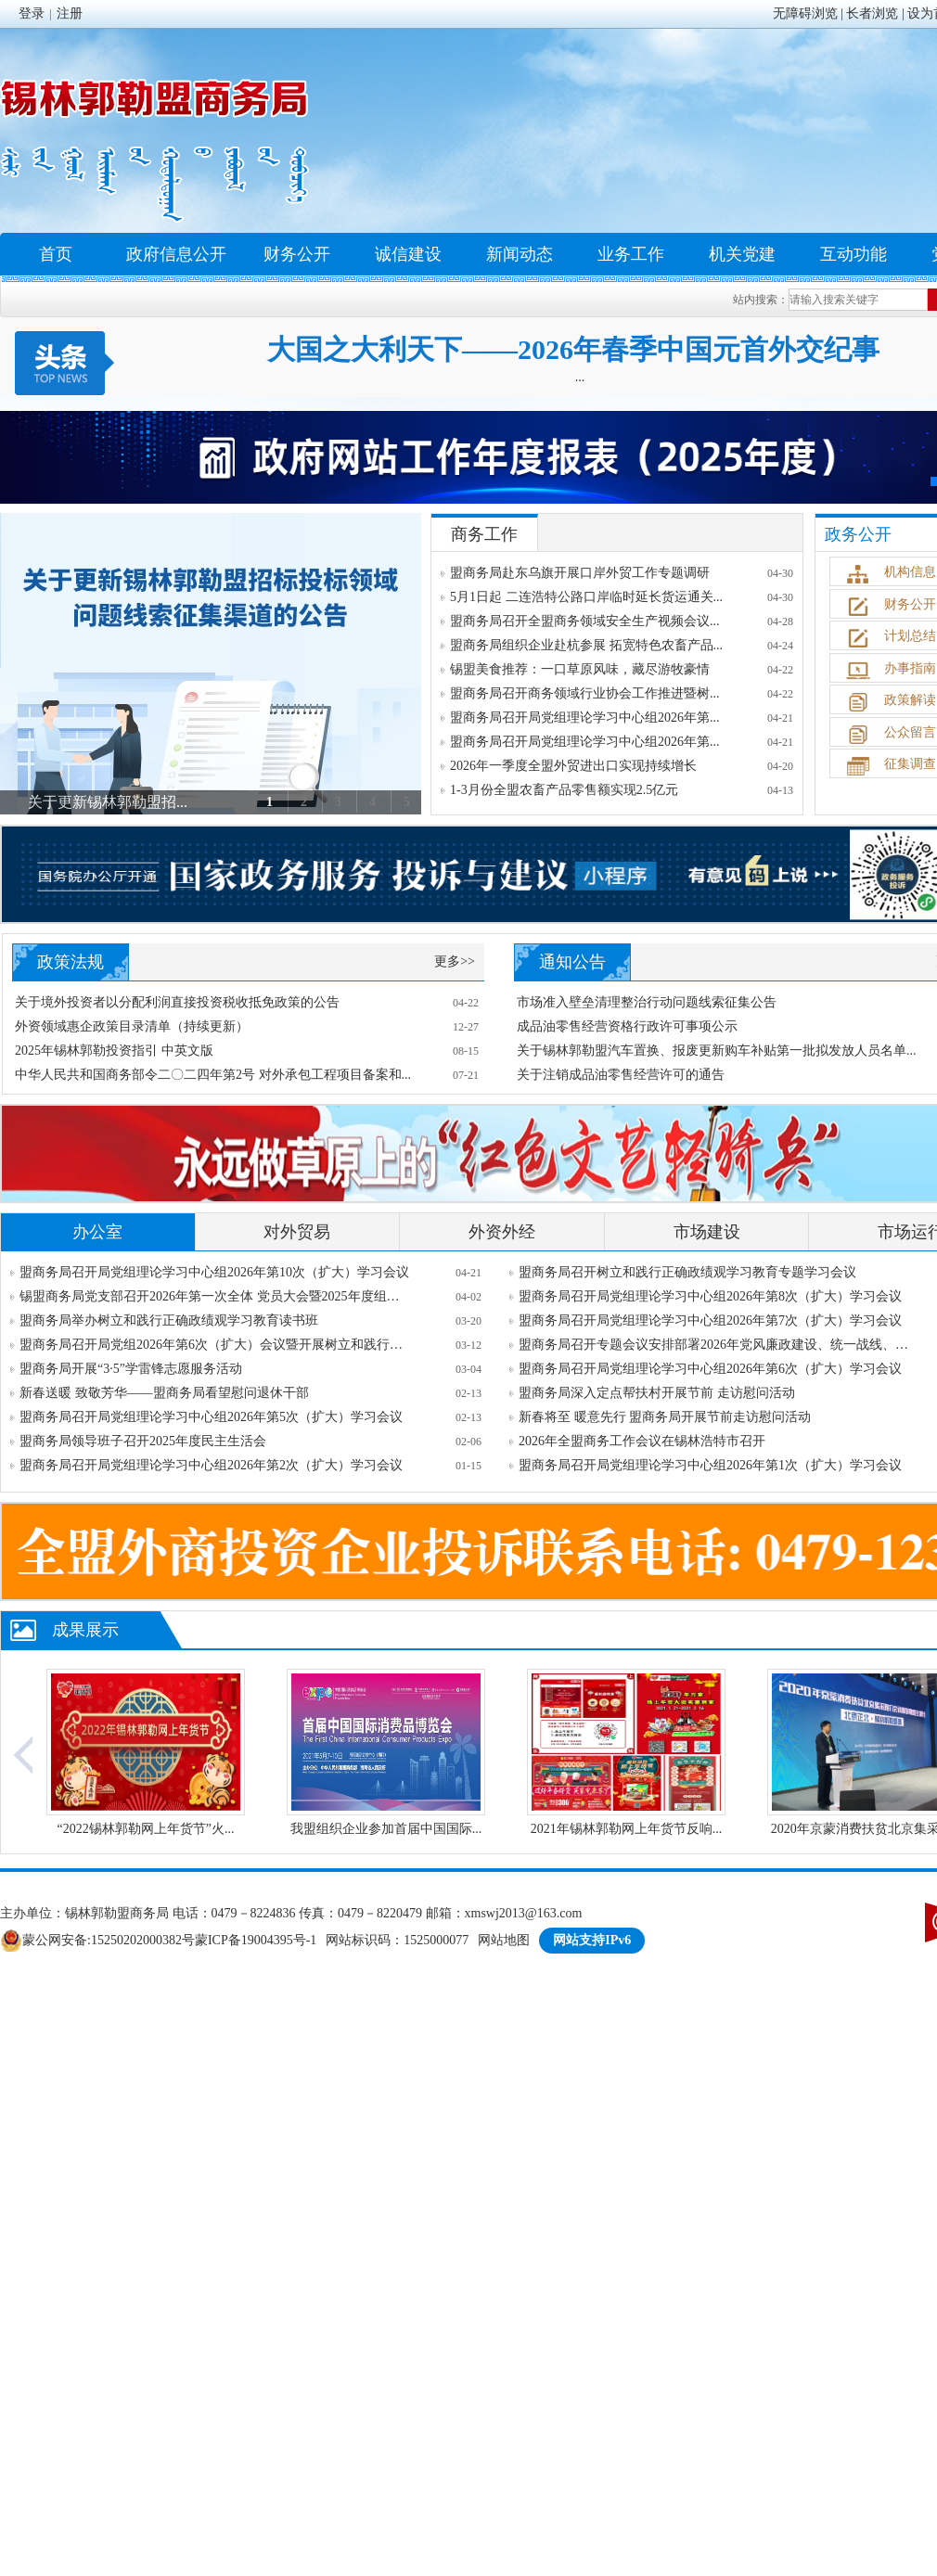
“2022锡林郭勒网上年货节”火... (146, 1829)
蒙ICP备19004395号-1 (255, 1940)
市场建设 (707, 1232)
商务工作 (484, 534)
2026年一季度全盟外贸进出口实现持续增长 (573, 766)
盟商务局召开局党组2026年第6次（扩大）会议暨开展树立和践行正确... (214, 1345)
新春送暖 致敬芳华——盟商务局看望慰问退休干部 (164, 1393)
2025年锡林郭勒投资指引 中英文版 (114, 1050)
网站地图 (504, 1940)
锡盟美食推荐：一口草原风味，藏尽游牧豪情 (580, 669)
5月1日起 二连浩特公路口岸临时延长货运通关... (586, 597)
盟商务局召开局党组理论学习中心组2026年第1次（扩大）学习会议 (710, 1465)
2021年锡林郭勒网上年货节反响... (627, 1829)
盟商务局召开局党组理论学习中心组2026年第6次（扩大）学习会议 (710, 1369)
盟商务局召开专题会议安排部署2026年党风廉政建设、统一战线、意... (713, 1345)
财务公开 (296, 254)
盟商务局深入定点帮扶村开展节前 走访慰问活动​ (657, 1393)
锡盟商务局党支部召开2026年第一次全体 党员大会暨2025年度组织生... (214, 1296)
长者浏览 (872, 13)
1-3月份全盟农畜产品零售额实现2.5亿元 (564, 790)
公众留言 (910, 732)
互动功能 (853, 254)
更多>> (454, 961)
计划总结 (910, 636)
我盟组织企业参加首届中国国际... (386, 1829)
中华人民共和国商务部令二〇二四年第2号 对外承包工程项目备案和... (213, 1075)
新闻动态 (519, 254)
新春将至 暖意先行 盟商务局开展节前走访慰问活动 (665, 1417)
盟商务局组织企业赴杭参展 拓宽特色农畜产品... (586, 645)
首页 (55, 254)
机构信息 (910, 572)
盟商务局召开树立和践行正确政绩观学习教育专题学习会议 (687, 1272)
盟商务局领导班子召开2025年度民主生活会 (142, 1441)
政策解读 (910, 700)
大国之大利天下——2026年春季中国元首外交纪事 (573, 349)
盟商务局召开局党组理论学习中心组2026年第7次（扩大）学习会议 (710, 1320)
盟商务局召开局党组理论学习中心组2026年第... (585, 717)
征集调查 (910, 764)
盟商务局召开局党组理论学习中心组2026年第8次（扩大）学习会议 (710, 1296)
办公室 (97, 1232)
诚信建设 (408, 254)
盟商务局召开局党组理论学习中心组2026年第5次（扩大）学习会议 (211, 1417)
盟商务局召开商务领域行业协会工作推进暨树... (585, 693)
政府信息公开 (176, 254)
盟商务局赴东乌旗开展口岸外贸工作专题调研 (580, 573)
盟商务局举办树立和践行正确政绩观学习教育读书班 (168, 1320)
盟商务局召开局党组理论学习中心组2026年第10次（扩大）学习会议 (214, 1272)
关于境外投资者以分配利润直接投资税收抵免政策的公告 (177, 1002)
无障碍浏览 (805, 13)
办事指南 (910, 668)
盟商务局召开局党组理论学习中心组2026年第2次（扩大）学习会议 (211, 1465)
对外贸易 (296, 1232)
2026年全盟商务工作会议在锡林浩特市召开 (642, 1441)
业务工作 (630, 254)
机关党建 (742, 254)
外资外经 (501, 1232)
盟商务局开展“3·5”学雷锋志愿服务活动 (130, 1369)
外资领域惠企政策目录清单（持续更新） (132, 1026)
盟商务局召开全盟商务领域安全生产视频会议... (585, 621)
